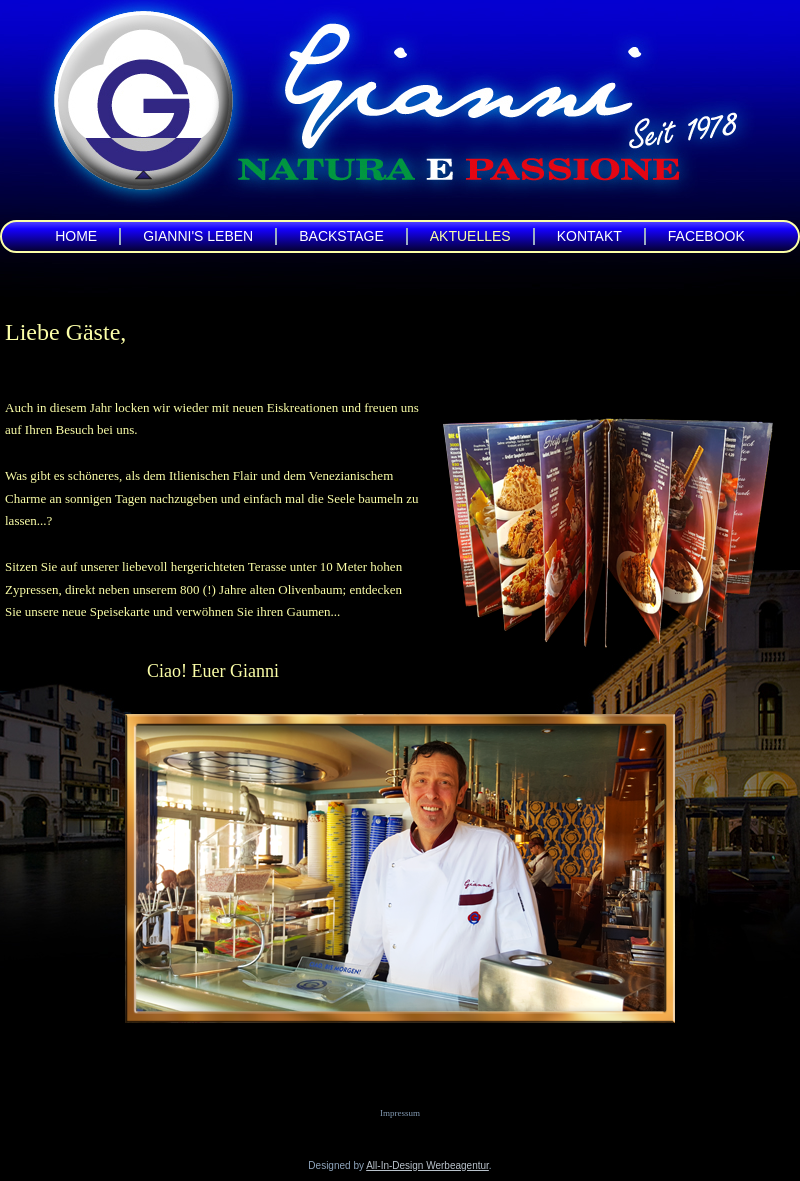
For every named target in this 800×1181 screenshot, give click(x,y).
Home (76, 236)
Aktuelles (470, 236)
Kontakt (589, 236)
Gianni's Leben (198, 236)
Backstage (341, 236)
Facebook (706, 236)
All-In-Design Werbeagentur (427, 1165)
